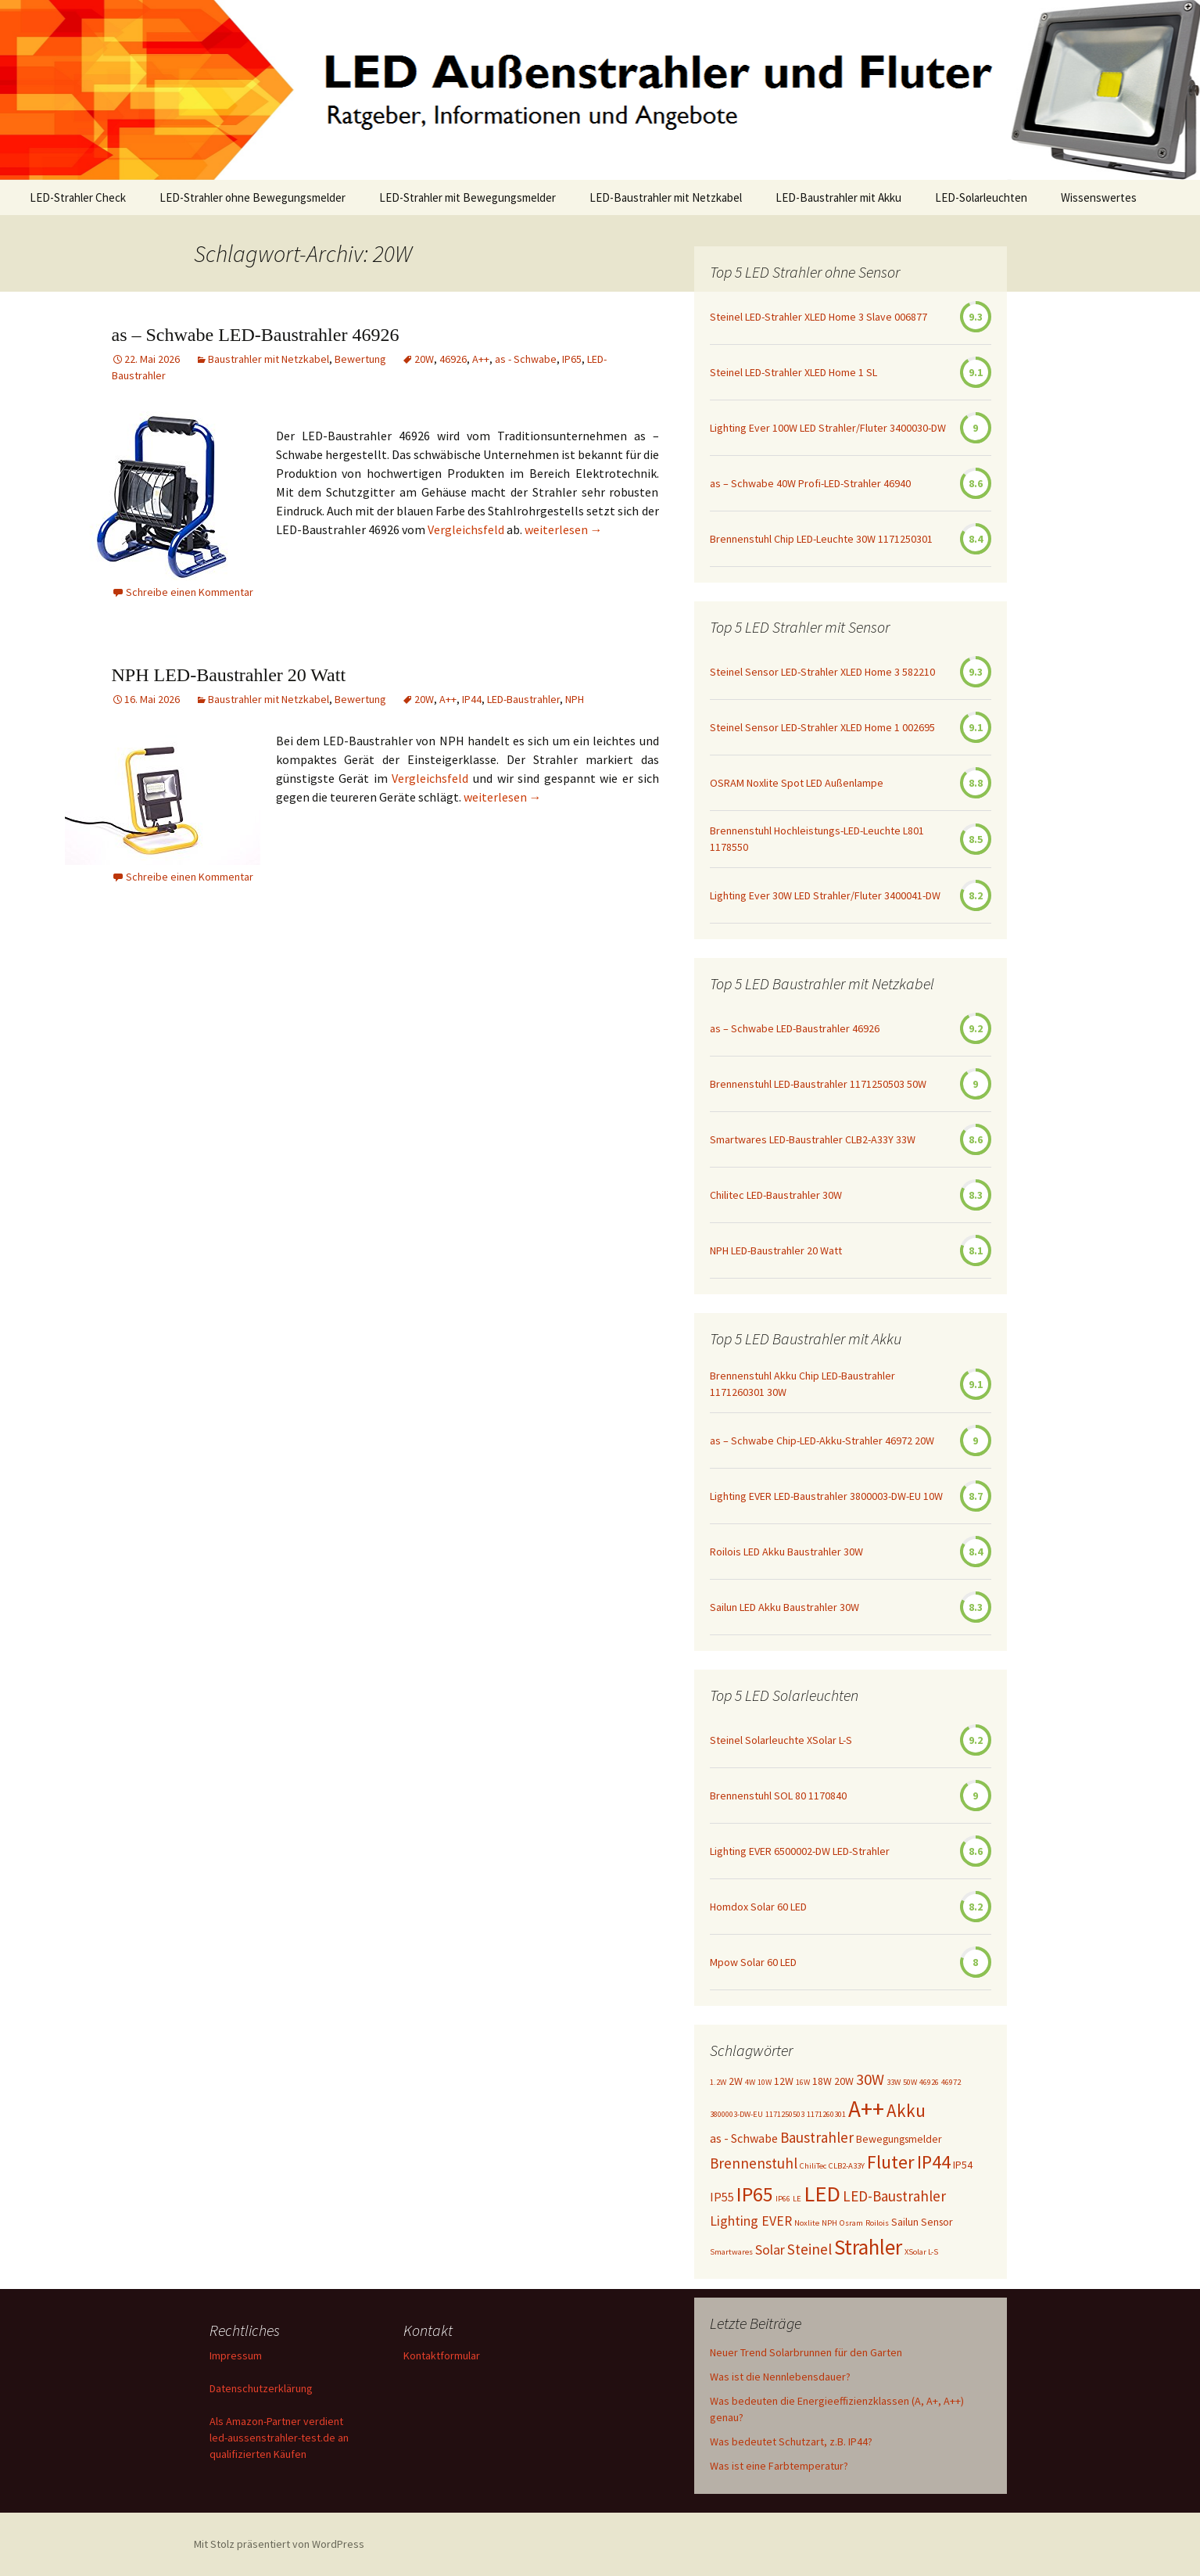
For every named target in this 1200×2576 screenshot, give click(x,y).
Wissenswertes (1099, 197)
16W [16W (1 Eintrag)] (803, 2082)
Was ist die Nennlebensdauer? (780, 2377)
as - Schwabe (526, 359)
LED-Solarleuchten (981, 197)
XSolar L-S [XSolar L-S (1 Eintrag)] (921, 2252)
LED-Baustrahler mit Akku (838, 197)
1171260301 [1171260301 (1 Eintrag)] (826, 2114)
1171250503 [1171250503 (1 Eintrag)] (784, 2114)
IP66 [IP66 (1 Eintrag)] (783, 2199)
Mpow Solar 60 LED (753, 1962)
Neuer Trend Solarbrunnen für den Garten (806, 2352)
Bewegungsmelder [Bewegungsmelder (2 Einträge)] (899, 2139)
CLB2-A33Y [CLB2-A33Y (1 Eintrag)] (847, 2166)
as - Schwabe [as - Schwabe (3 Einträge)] (744, 2138)
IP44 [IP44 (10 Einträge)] (934, 2162)
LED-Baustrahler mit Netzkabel (665, 197)
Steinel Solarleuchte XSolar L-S (781, 1740)
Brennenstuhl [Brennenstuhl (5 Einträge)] (753, 2163)
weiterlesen (564, 529)
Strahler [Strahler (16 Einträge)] (868, 2246)
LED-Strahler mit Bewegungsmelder (467, 197)
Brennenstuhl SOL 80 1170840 (778, 1795)
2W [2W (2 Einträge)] (736, 2081)
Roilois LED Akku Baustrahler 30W (786, 1552)
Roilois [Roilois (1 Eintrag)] (877, 2223)
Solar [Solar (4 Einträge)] (770, 2249)
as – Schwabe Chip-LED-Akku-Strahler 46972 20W (822, 1440)
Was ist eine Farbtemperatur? (779, 2466)
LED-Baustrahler (523, 699)
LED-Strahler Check (78, 197)
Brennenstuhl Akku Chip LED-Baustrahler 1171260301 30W (802, 1384)
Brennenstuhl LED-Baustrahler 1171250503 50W (818, 1084)
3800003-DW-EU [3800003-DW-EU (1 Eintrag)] (736, 2114)
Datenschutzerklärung (261, 2388)
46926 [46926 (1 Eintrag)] (929, 2082)
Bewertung (360, 359)
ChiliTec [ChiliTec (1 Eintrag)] (813, 2166)
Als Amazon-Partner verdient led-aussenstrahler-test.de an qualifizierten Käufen (279, 2437)
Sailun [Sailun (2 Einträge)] (905, 2222)
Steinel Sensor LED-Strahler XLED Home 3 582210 (822, 672)
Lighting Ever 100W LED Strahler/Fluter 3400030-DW (828, 428)
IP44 (472, 699)
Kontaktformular (441, 2355)
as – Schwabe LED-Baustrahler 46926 (255, 335)
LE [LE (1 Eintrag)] (797, 2199)
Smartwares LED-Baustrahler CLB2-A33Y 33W (812, 1139)
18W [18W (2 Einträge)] (822, 2081)
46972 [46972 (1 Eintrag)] (951, 2082)
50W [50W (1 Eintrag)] (910, 2082)
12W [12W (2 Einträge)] (783, 2081)
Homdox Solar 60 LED (758, 1907)
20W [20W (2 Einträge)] (844, 2081)
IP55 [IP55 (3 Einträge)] (722, 2197)
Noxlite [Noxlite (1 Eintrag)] (806, 2223)
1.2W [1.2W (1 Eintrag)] (718, 2082)
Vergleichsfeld (467, 529)
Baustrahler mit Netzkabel (268, 359)
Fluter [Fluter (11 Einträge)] (891, 2162)
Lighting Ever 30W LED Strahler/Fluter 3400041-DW (825, 895)
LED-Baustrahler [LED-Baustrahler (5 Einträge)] (894, 2196)
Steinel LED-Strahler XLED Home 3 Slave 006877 (818, 317)
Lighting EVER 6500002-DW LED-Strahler (800, 1851)
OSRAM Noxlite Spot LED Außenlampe (796, 783)
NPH (574, 699)
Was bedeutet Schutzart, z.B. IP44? (791, 2441)
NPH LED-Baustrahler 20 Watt (229, 675)
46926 (453, 359)
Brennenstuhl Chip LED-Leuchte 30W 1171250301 (821, 539)
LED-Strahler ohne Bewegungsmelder (252, 197)
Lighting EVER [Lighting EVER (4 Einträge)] (751, 2221)
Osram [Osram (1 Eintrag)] (851, 2223)
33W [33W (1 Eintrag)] (894, 2082)
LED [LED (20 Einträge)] (822, 2194)
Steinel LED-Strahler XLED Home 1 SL (793, 372)
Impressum (236, 2355)
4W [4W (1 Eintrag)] (750, 2082)
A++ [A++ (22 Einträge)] (866, 2108)
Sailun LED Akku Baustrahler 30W (784, 1607)
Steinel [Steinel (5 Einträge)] (809, 2249)
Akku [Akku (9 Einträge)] (906, 2110)
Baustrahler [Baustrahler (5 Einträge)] (817, 2137)
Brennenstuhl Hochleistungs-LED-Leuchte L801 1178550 (817, 838)
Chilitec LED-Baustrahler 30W (776, 1195)
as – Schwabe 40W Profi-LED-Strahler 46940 (810, 483)
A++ (480, 359)
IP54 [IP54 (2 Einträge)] (963, 2165)
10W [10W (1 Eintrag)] (765, 2082)
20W (424, 359)
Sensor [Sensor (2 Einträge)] (937, 2222)
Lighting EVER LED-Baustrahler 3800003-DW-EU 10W (826, 1496)
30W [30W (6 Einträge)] (870, 2079)
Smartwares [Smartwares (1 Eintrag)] (731, 2252)
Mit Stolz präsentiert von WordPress (279, 2544)
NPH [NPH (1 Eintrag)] (829, 2223)
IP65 (572, 359)
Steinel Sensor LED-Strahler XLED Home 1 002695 (822, 727)
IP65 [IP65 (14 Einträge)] (754, 2194)
